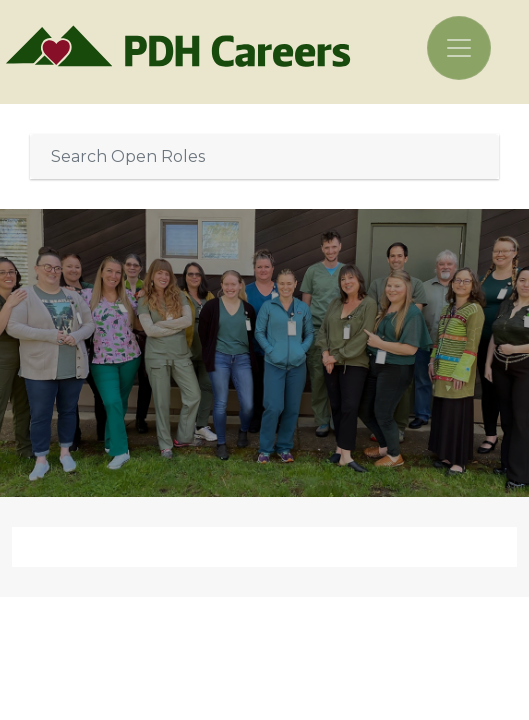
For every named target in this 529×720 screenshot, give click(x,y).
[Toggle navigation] (459, 48)
